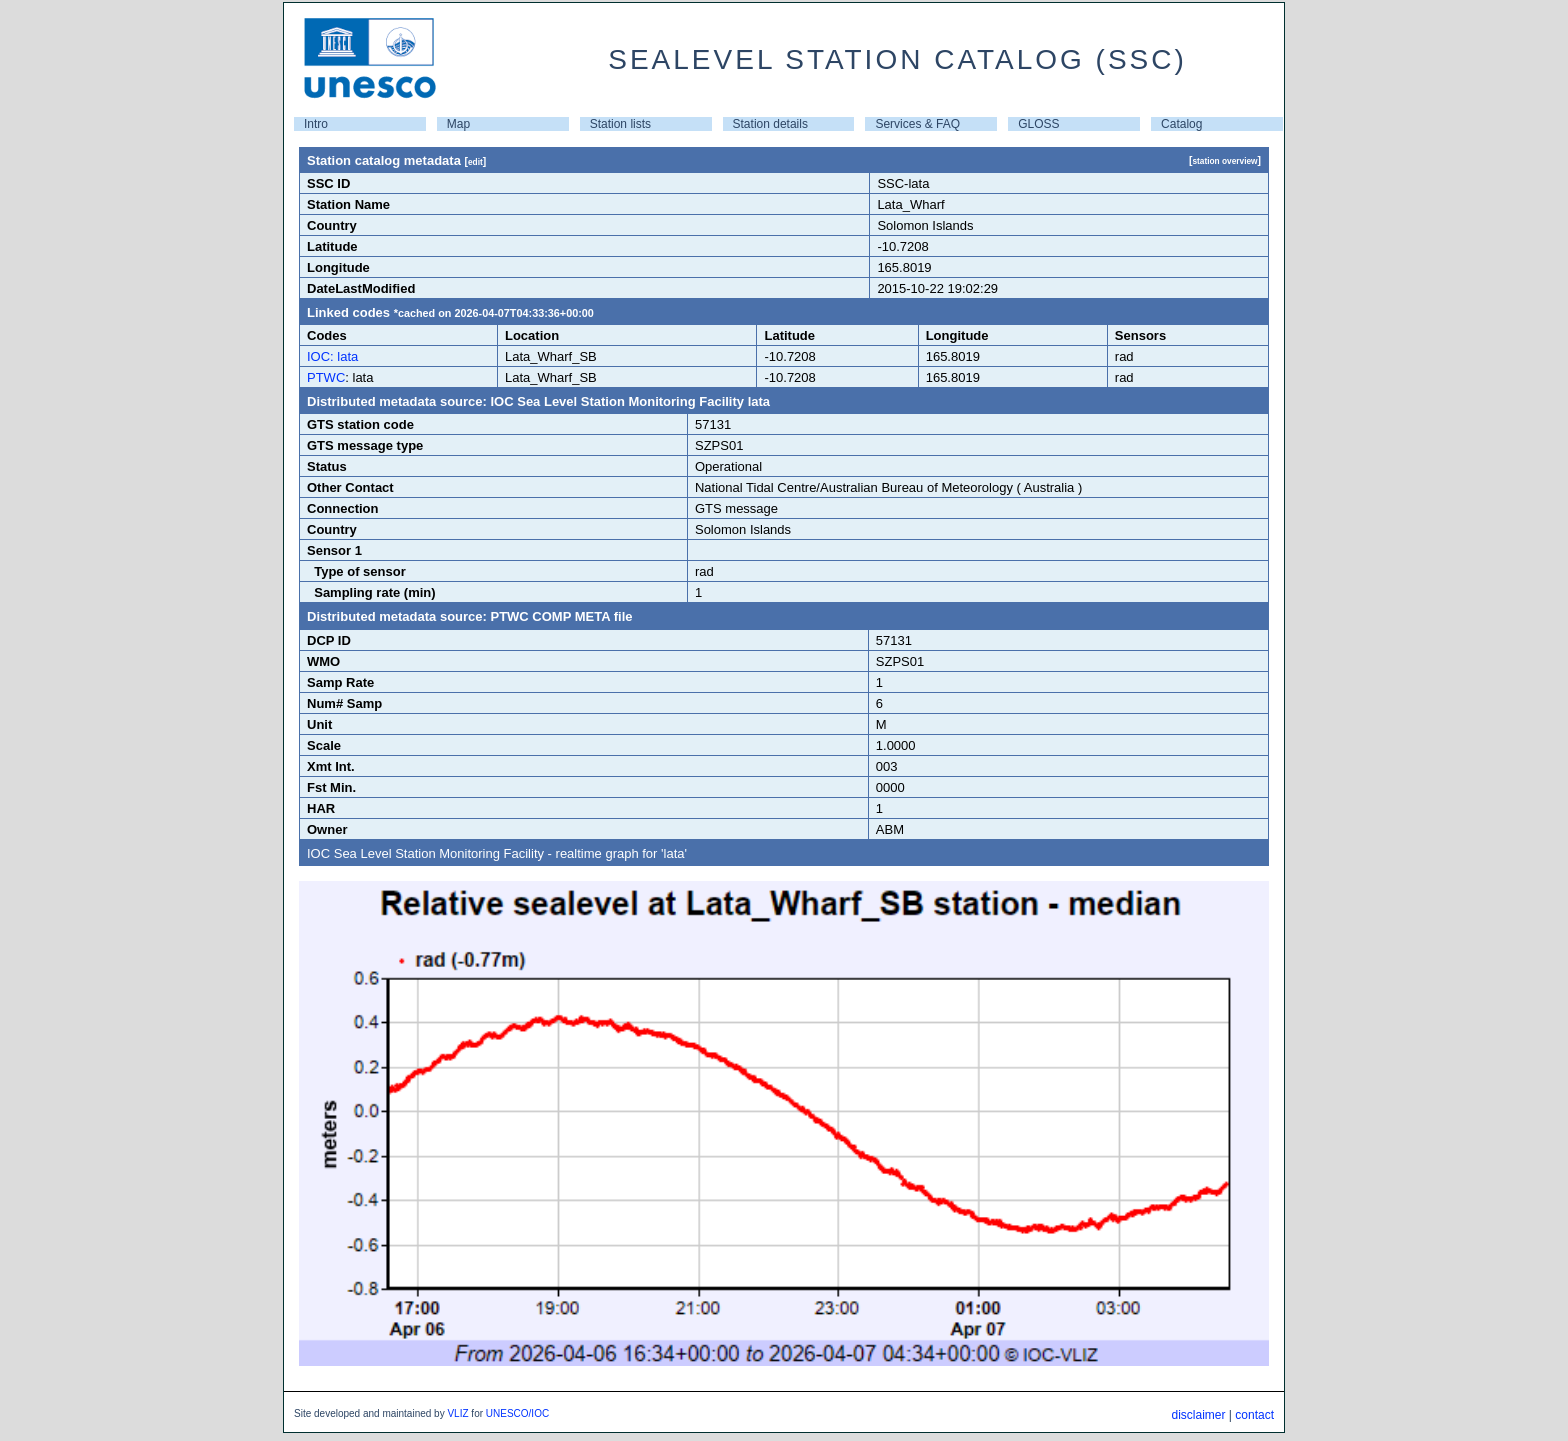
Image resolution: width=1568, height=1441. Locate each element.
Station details (770, 124)
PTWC (326, 377)
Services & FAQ (917, 124)
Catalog (1181, 124)
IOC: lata (332, 356)
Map (458, 124)
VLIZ (457, 1413)
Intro (316, 124)
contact (1254, 1415)
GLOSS (1038, 124)
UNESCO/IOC (517, 1413)
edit (475, 162)
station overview (1224, 161)
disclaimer (1198, 1415)
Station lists (620, 124)
